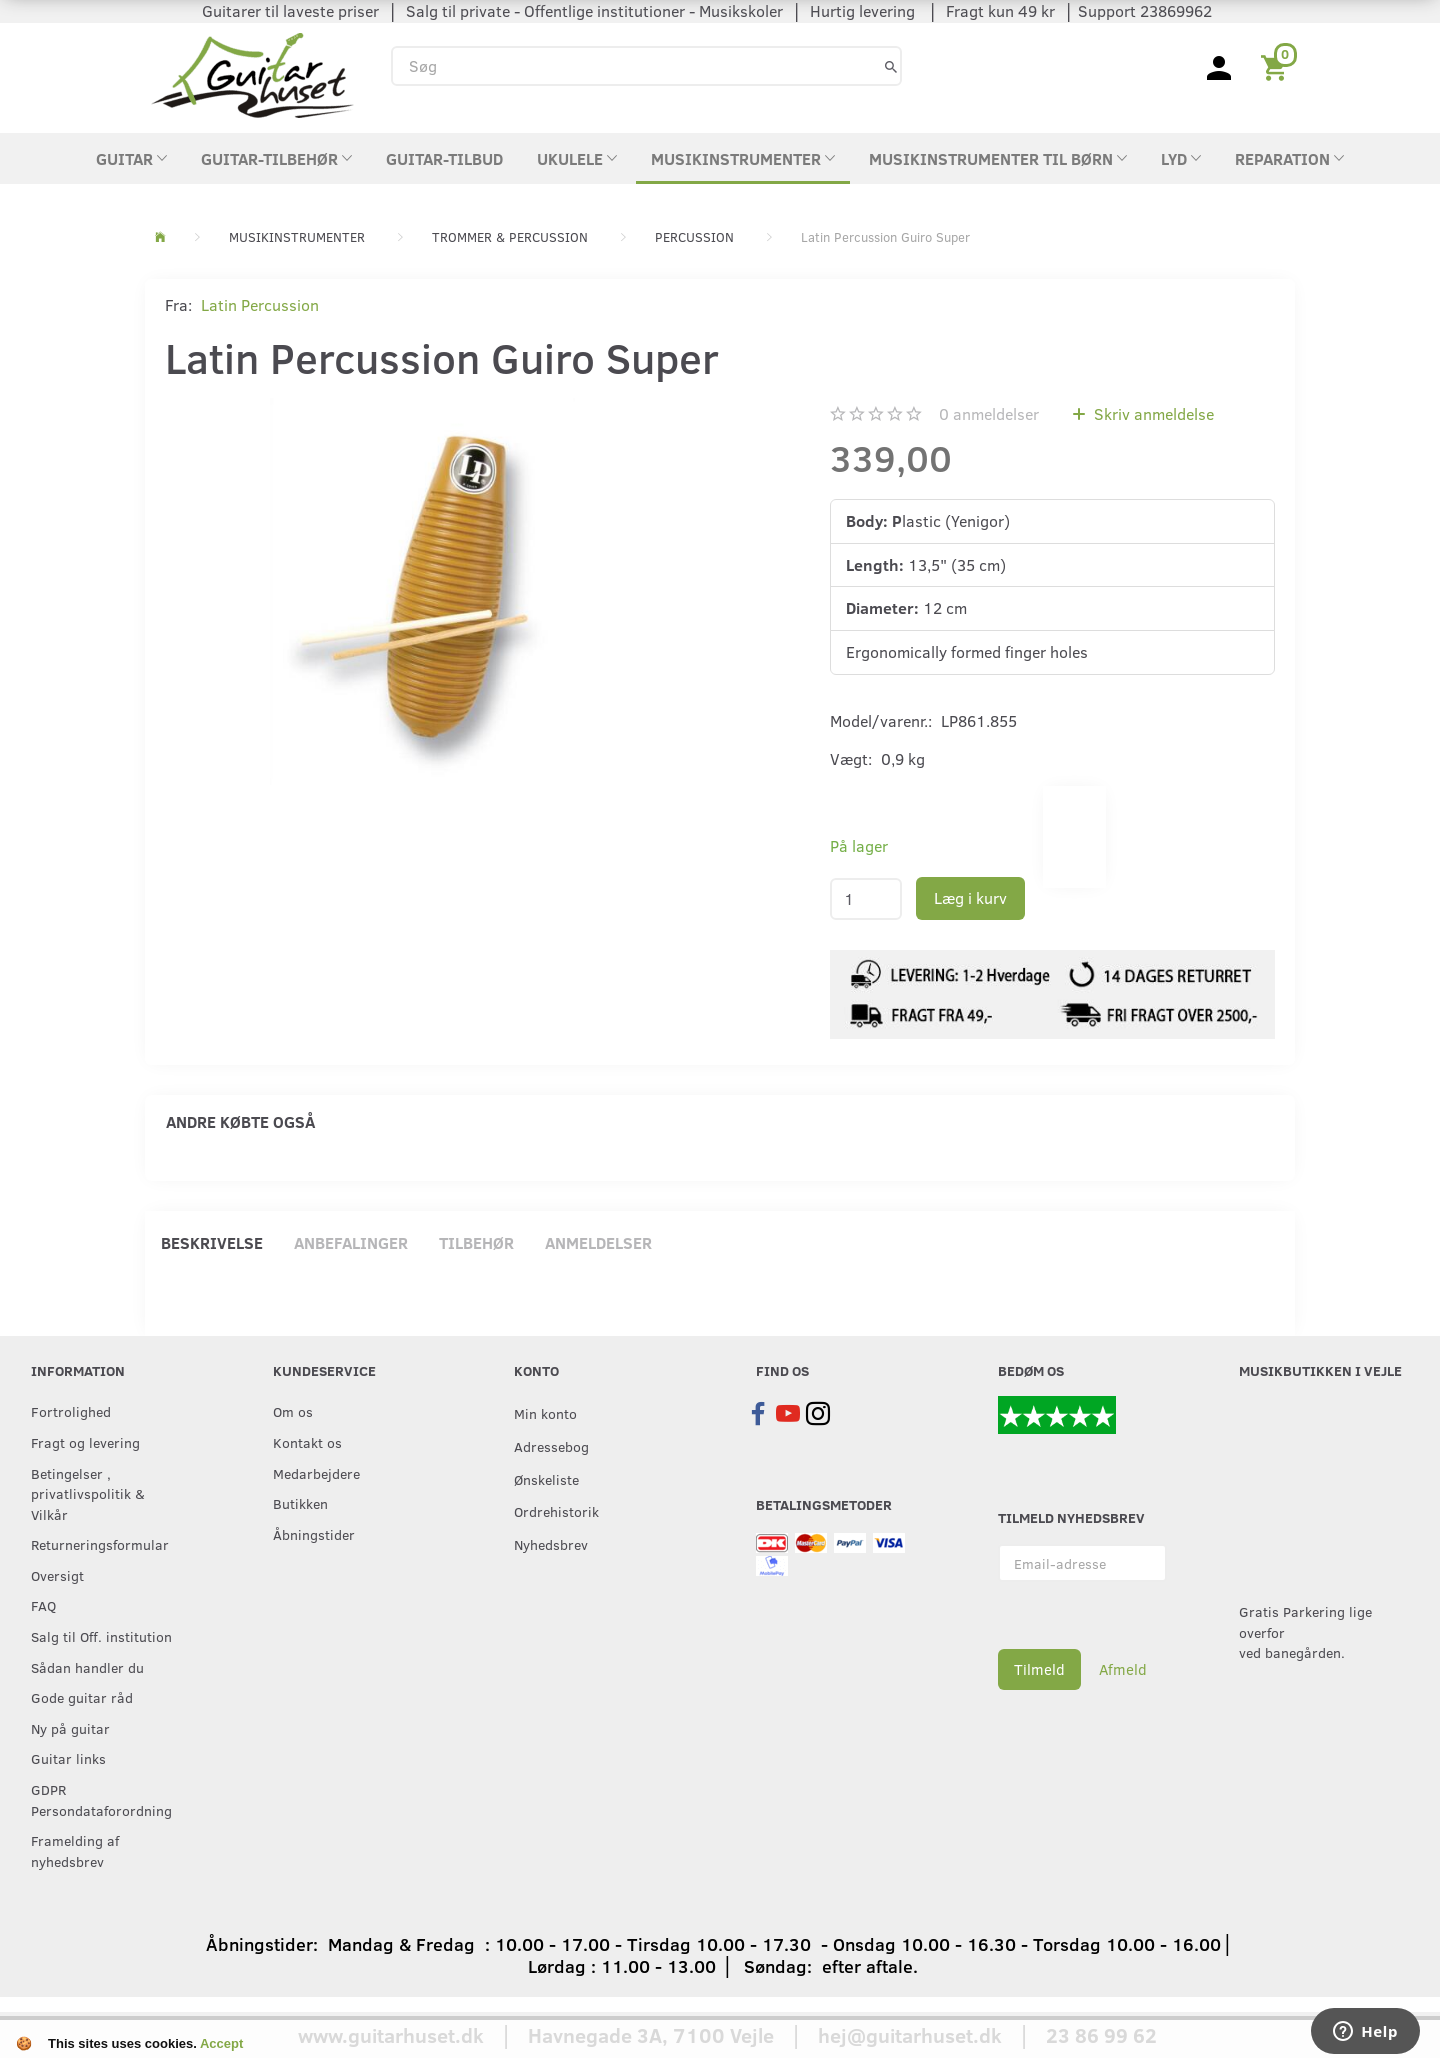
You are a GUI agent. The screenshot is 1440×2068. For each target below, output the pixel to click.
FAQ (43, 1605)
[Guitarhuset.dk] (252, 73)
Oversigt (57, 1575)
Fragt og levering (85, 1442)
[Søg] (891, 65)
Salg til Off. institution (101, 1636)
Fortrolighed (71, 1411)
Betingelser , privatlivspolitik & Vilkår (88, 1493)
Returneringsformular (100, 1544)
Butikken (300, 1503)
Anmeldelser (598, 1242)
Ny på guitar (70, 1728)
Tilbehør (476, 1242)
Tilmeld (1039, 1669)
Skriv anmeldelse (1152, 413)
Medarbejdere (316, 1473)
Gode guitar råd (82, 1697)
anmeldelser (989, 413)
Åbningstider (314, 1534)
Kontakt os (307, 1442)
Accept (221, 2043)
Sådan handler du (87, 1667)
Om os (293, 1411)
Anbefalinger (351, 1242)
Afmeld (1123, 1669)
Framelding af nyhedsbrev (75, 1850)
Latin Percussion (260, 304)
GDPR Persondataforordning (101, 1799)
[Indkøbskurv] (1277, 66)
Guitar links (68, 1758)
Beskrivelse (212, 1242)
